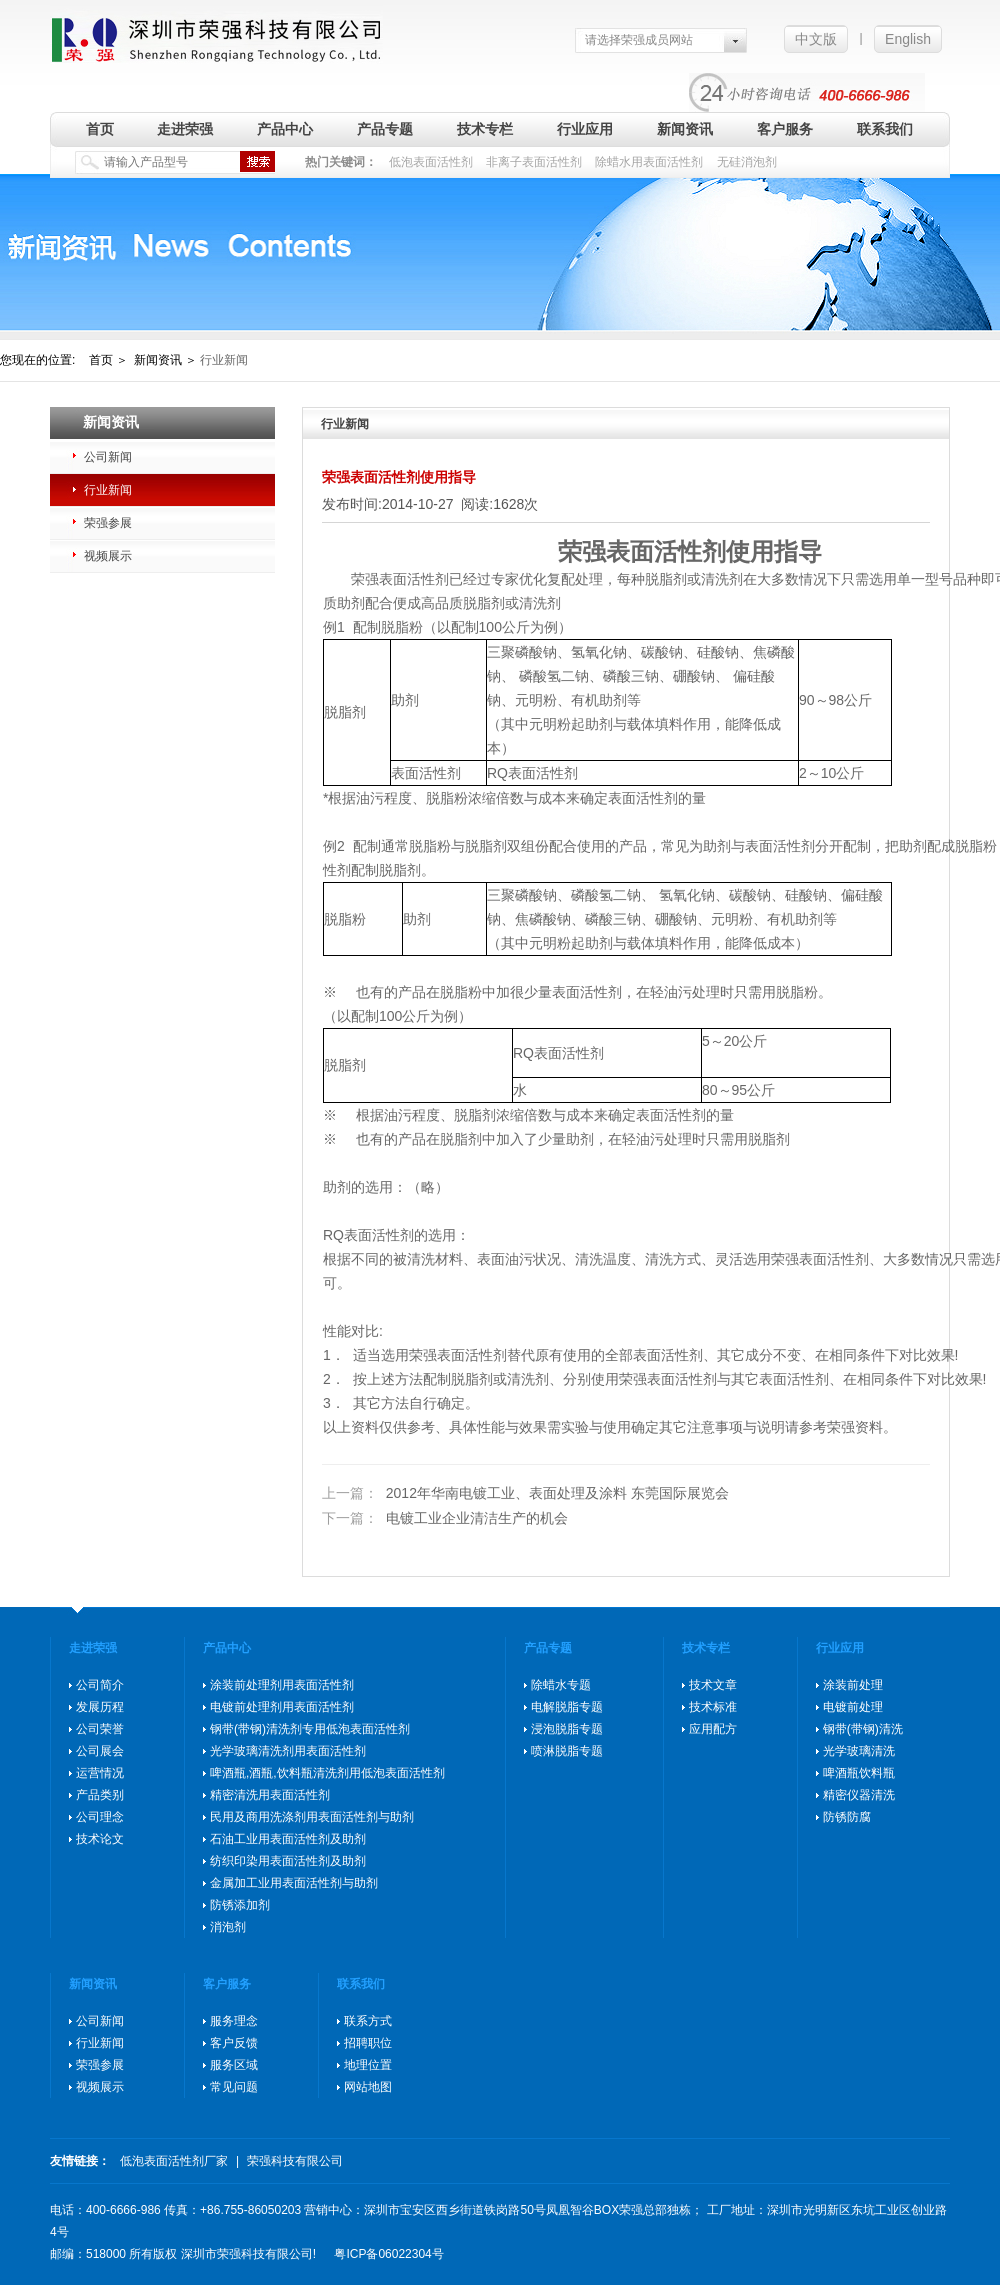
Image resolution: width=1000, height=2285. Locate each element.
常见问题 (234, 2087)
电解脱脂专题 (567, 1707)
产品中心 (285, 129)
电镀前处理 (853, 1707)
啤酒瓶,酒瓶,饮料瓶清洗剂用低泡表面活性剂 (327, 1773)
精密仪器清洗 (859, 1795)
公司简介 (100, 1685)
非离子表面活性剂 (534, 162)
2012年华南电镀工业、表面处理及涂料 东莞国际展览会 (525, 1493)
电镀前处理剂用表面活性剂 (282, 1707)
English (908, 39)
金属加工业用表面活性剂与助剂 (294, 1883)
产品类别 (100, 1795)
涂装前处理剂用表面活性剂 (282, 1685)
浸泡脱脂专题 (567, 1729)
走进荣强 (185, 129)
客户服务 (785, 129)
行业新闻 (108, 490)
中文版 (816, 39)
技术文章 (713, 1685)
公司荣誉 (100, 1729)
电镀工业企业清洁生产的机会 (445, 1518)
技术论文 (100, 1839)
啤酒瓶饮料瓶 (859, 1773)
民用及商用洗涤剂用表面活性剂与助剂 (312, 1817)
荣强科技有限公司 (295, 2161)
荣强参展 (108, 523)
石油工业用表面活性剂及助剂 (288, 1839)
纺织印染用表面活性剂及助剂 (288, 1861)
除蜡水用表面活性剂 (649, 162)
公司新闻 (108, 457)
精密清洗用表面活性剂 (270, 1795)
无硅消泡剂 (747, 162)
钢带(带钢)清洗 (863, 1729)
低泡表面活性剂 (431, 162)
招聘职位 (368, 2043)
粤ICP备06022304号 (388, 2254)
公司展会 (100, 1751)
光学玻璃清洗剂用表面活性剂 (288, 1751)
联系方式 (368, 2021)
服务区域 (234, 2065)
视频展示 (108, 556)
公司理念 (100, 1817)
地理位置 (368, 2065)
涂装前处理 (853, 1685)
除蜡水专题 (561, 1685)
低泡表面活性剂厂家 (174, 2161)
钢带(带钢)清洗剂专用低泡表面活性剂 (310, 1729)
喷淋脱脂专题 (567, 1751)
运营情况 (100, 1773)
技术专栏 (485, 129)
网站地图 (368, 2087)
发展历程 (100, 1707)
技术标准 (713, 1707)
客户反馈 (234, 2043)
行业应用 (585, 129)
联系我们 (885, 129)
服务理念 (234, 2021)
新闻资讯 (685, 129)
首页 (100, 129)
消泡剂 (228, 1927)
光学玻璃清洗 (859, 1751)
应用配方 (713, 1729)
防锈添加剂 (240, 1905)
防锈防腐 (847, 1817)
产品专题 (385, 129)
